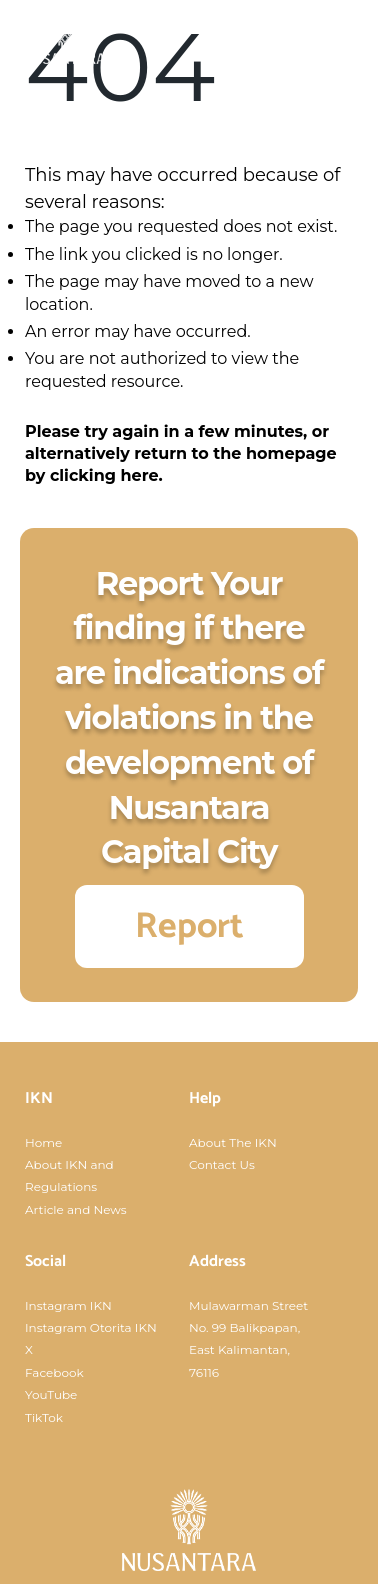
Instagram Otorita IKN (91, 1327)
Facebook (54, 1372)
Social (45, 1261)
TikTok (44, 1417)
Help (205, 1098)
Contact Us (222, 1164)
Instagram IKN (68, 1305)
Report (189, 926)
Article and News (76, 1209)
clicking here (104, 475)
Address (217, 1261)
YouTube (51, 1394)
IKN (39, 1098)
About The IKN (233, 1142)
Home (43, 1142)
